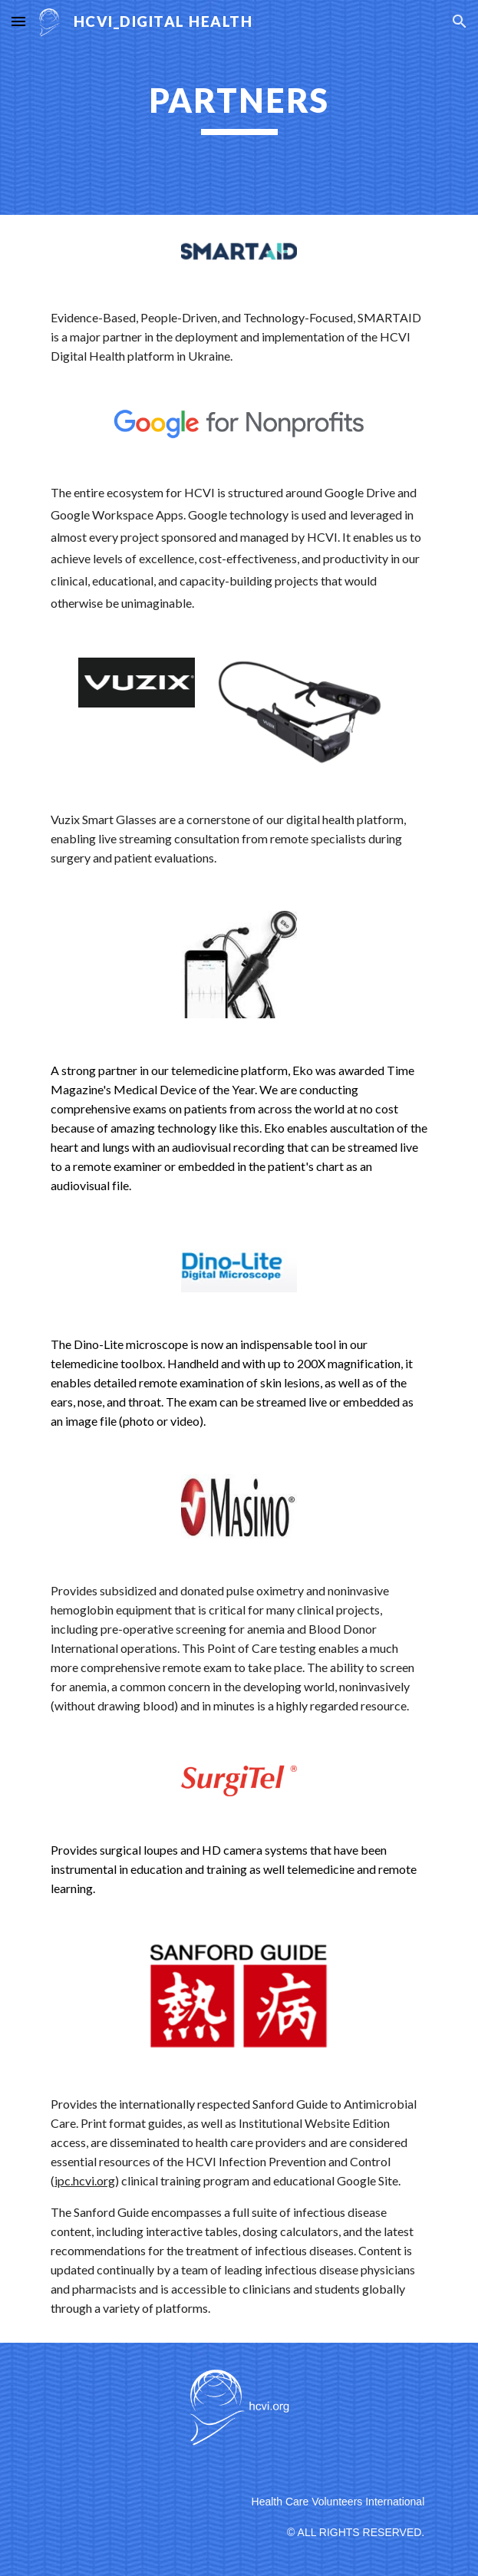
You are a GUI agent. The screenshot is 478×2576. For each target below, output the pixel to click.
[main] (239, 107)
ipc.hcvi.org (84, 2180)
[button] (18, 21)
